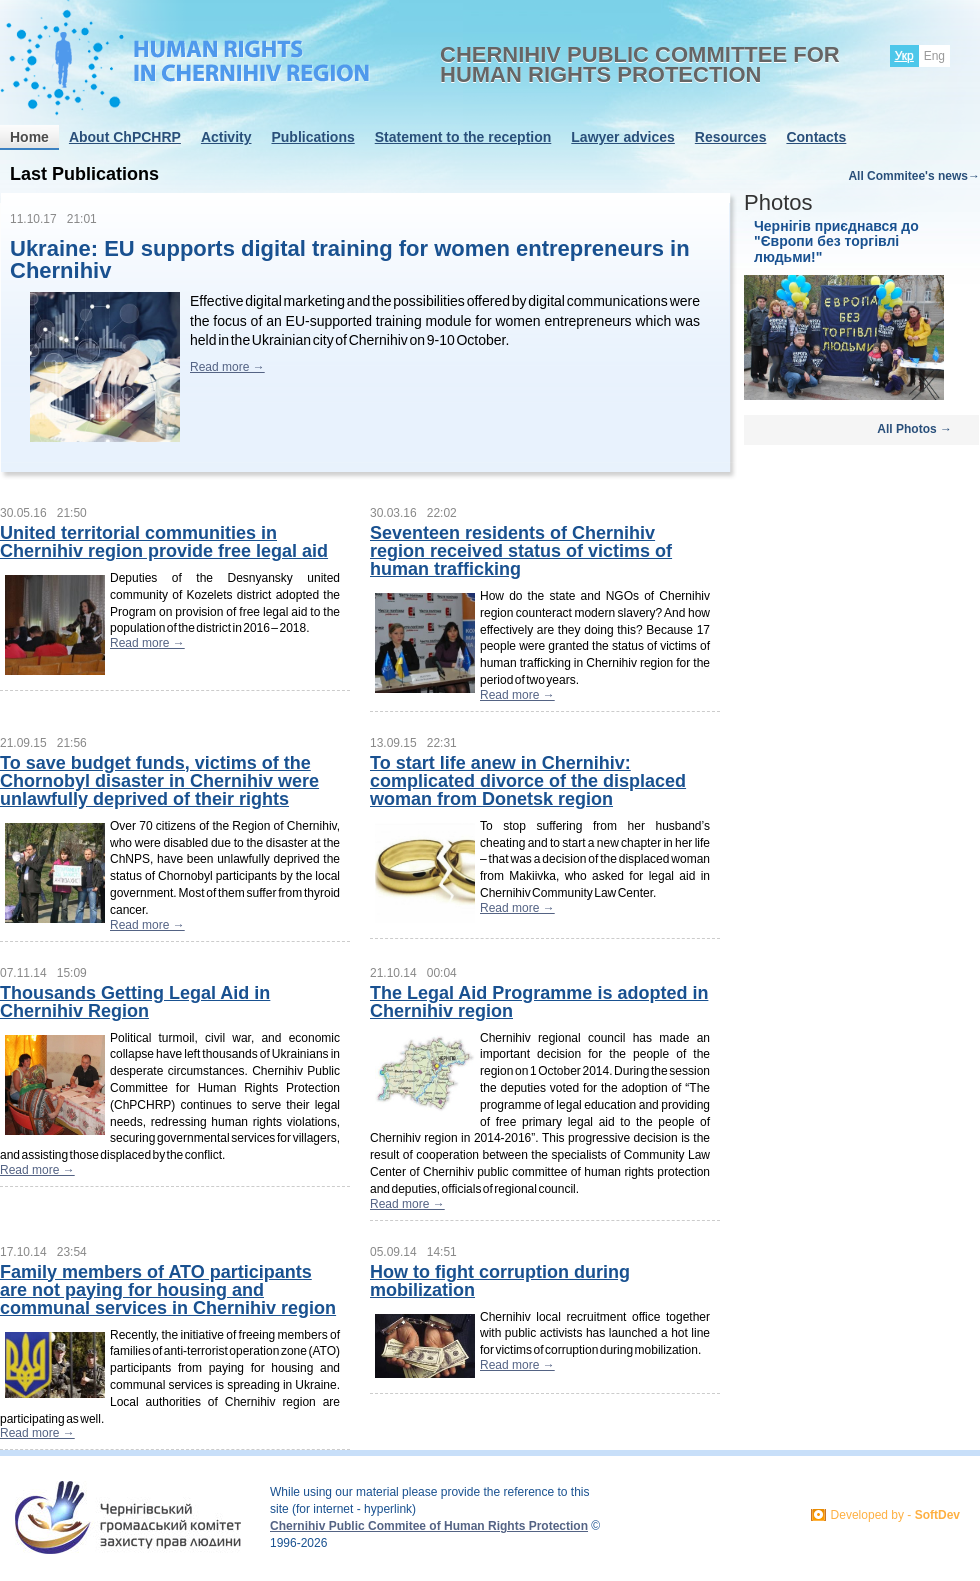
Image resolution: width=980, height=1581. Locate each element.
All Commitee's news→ (914, 176)
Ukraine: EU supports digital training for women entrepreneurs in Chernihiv (350, 259)
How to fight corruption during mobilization (500, 1281)
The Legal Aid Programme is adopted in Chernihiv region (539, 1002)
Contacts (816, 137)
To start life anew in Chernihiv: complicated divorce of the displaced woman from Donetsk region (528, 781)
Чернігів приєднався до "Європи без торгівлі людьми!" (836, 241)
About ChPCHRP (125, 137)
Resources (731, 137)
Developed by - (895, 1515)
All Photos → (914, 429)
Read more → (227, 367)
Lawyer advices (623, 137)
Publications (312, 137)
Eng (934, 56)
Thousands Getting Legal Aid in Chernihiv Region (135, 1002)
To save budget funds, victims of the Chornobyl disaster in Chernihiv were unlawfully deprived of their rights (159, 781)
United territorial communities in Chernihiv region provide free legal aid (164, 542)
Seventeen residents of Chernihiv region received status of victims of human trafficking (521, 551)
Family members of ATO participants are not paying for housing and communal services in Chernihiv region (168, 1290)
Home (29, 137)
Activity (226, 137)
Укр (904, 56)
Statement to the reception (463, 137)
